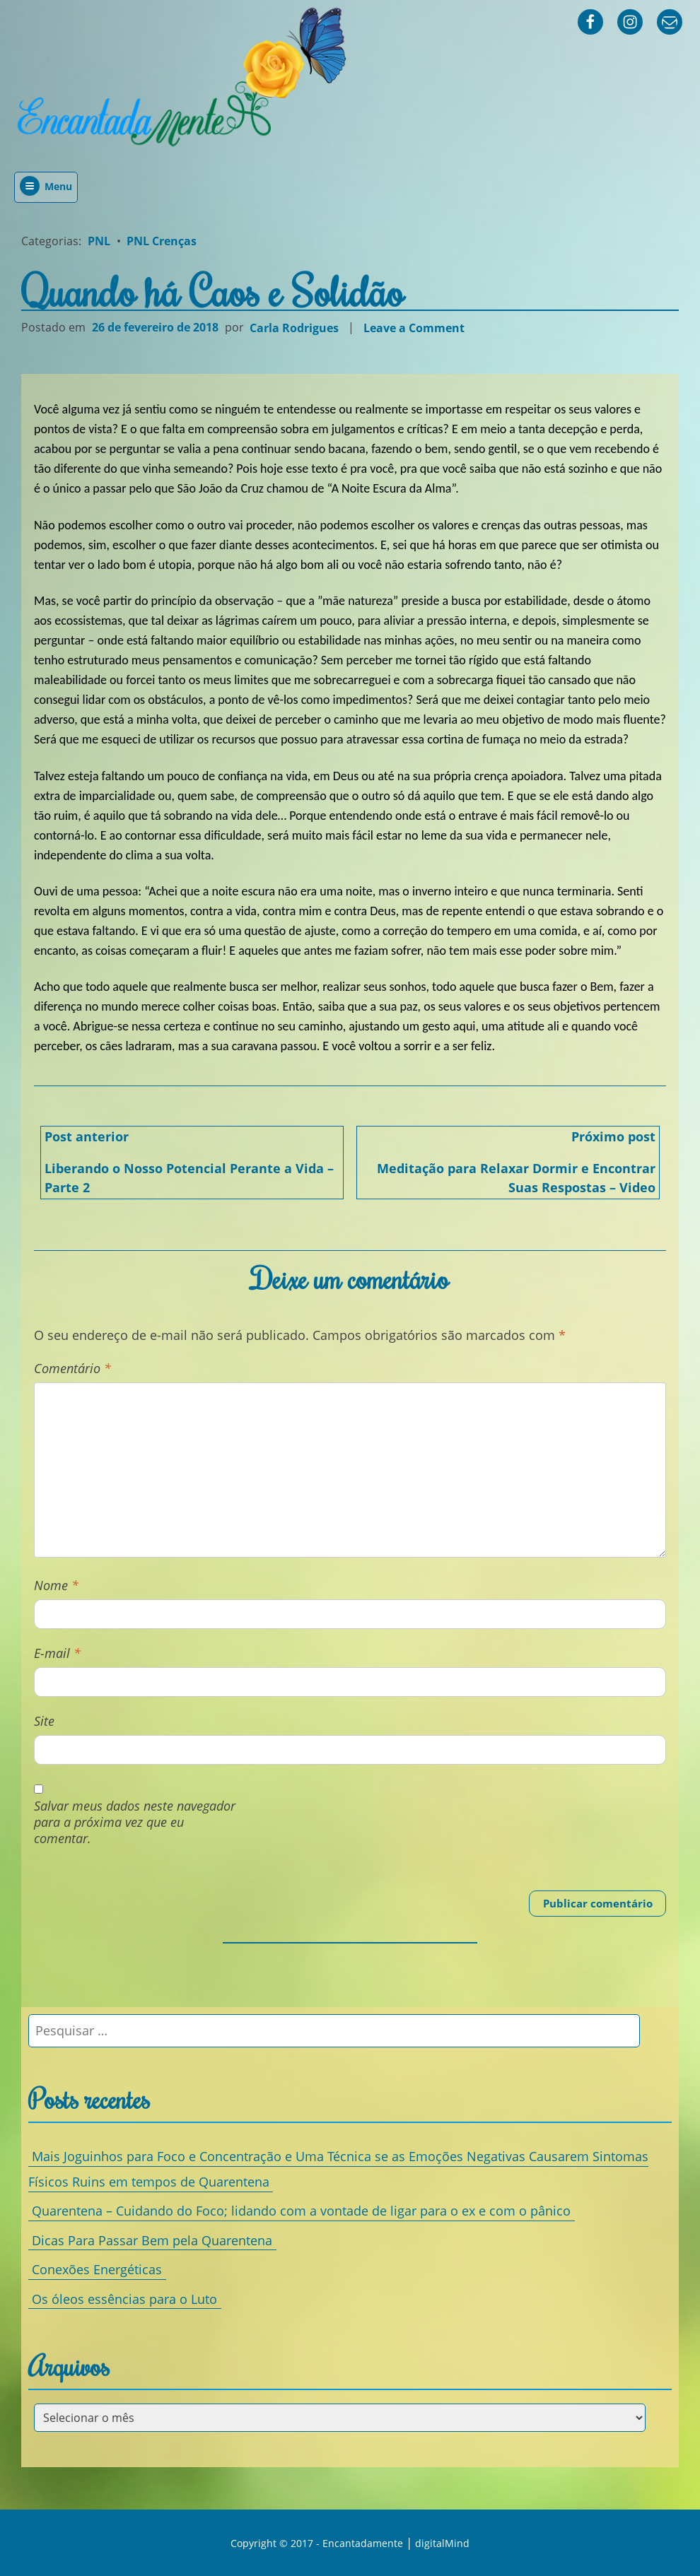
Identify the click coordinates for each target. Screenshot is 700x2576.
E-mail (57, 1653)
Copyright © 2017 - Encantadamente (317, 2543)
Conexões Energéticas (97, 2269)
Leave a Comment (415, 327)
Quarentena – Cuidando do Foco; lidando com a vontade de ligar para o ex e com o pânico (301, 2210)
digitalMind (442, 2543)
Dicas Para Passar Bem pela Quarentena (152, 2240)
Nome (56, 1585)
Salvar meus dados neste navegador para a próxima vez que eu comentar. (134, 1822)
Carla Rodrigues (294, 327)
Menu (46, 186)
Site (44, 1721)
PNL (99, 241)
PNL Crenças (162, 241)
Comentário (72, 1368)
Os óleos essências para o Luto (124, 2298)
